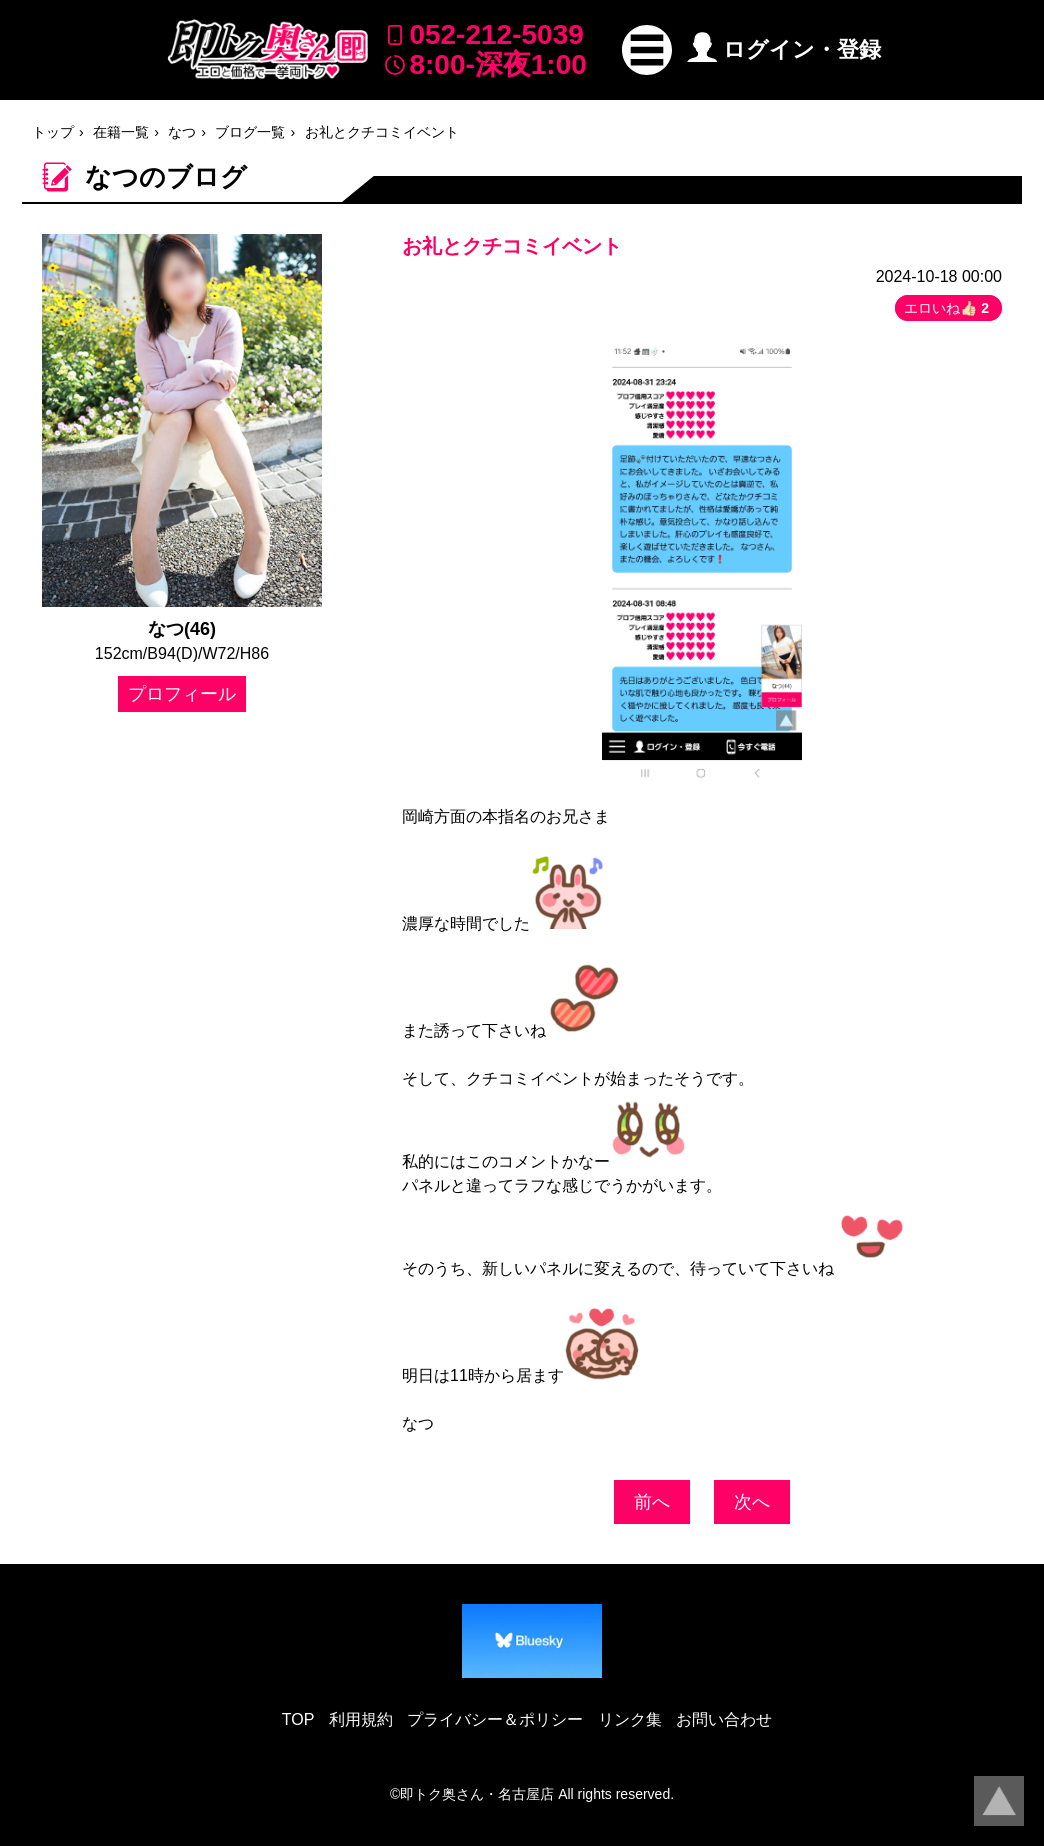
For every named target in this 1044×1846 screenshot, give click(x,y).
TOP (298, 1719)
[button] (647, 50)
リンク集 (630, 1719)
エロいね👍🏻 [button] (948, 308)
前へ (652, 1502)
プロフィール (182, 694)
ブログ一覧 (250, 132)
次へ (752, 1502)
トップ (53, 132)
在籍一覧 (121, 132)
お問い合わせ (724, 1719)
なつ (182, 132)
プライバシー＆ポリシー (495, 1719)
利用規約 (361, 1719)
